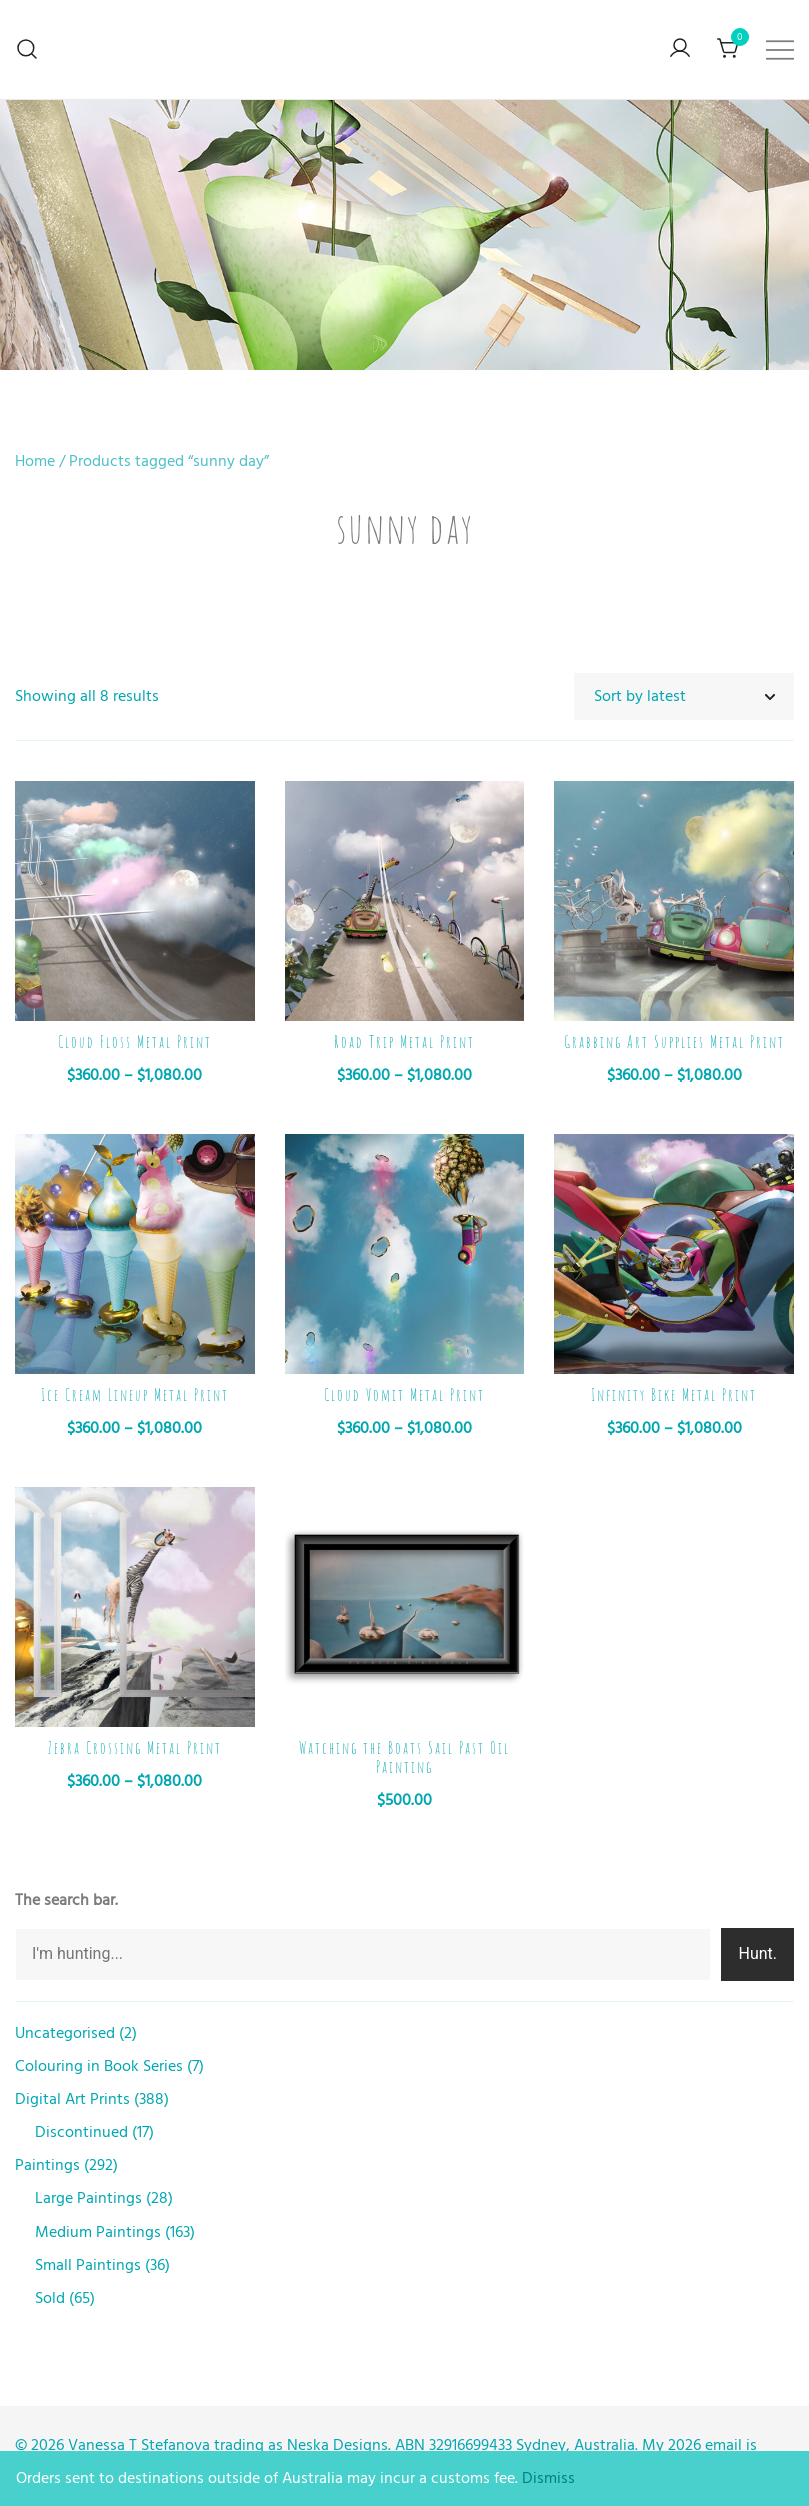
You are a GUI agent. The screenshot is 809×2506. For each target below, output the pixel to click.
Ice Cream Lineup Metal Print (135, 1395)
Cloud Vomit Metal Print (404, 1395)
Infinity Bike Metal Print (674, 1395)
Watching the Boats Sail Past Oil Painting (404, 1757)
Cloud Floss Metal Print (135, 1042)
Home (35, 461)
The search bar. (66, 1900)
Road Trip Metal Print (404, 1042)
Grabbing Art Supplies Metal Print (674, 1042)
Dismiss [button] (548, 2478)
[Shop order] (684, 696)
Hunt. (757, 1953)
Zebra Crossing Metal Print (135, 1748)
